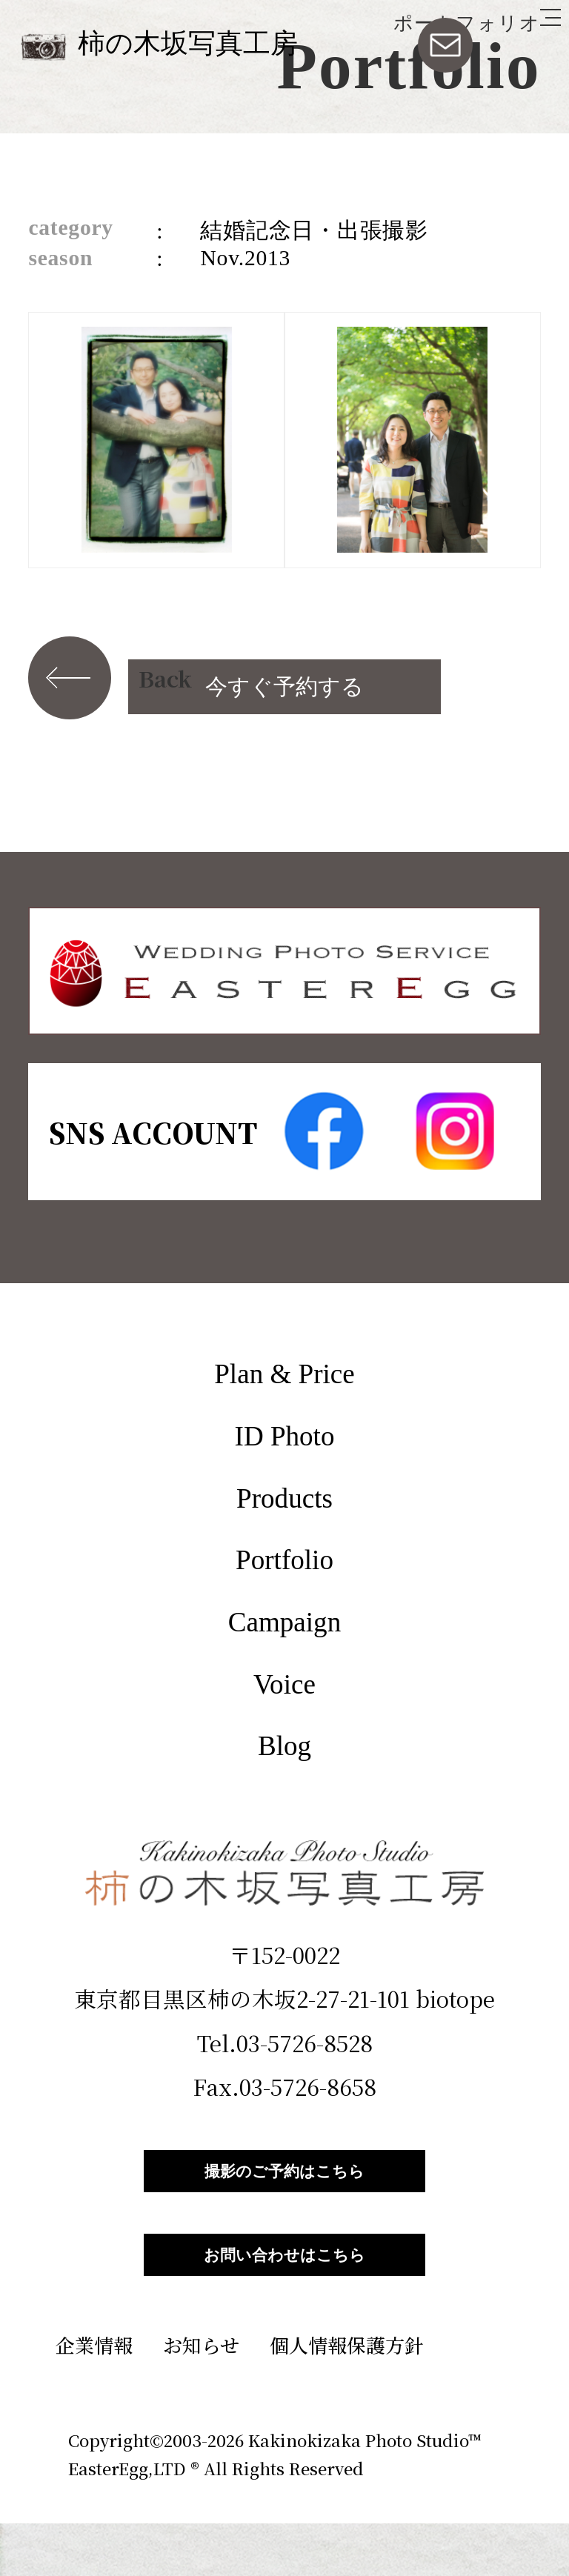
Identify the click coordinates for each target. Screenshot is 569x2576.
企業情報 (94, 2397)
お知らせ (201, 2397)
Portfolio (284, 1560)
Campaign (284, 1622)
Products (284, 1498)
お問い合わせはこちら (284, 2294)
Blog (284, 1746)
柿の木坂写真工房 (188, 43)
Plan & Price (284, 1374)
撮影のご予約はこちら (284, 2184)
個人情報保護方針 (347, 2397)
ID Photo (285, 1436)
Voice (284, 1684)
